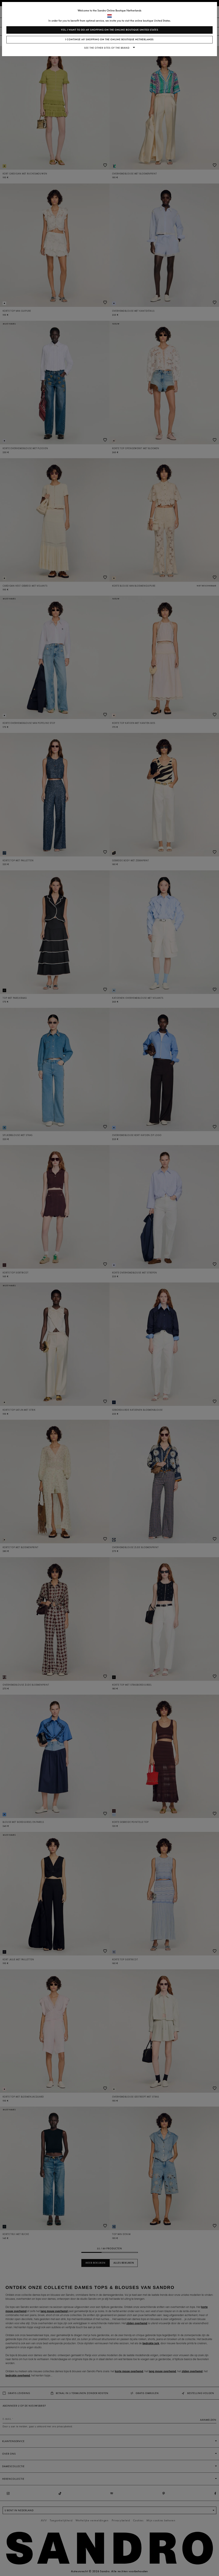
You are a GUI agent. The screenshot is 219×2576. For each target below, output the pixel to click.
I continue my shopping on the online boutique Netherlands (109, 39)
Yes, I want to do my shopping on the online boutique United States (109, 29)
